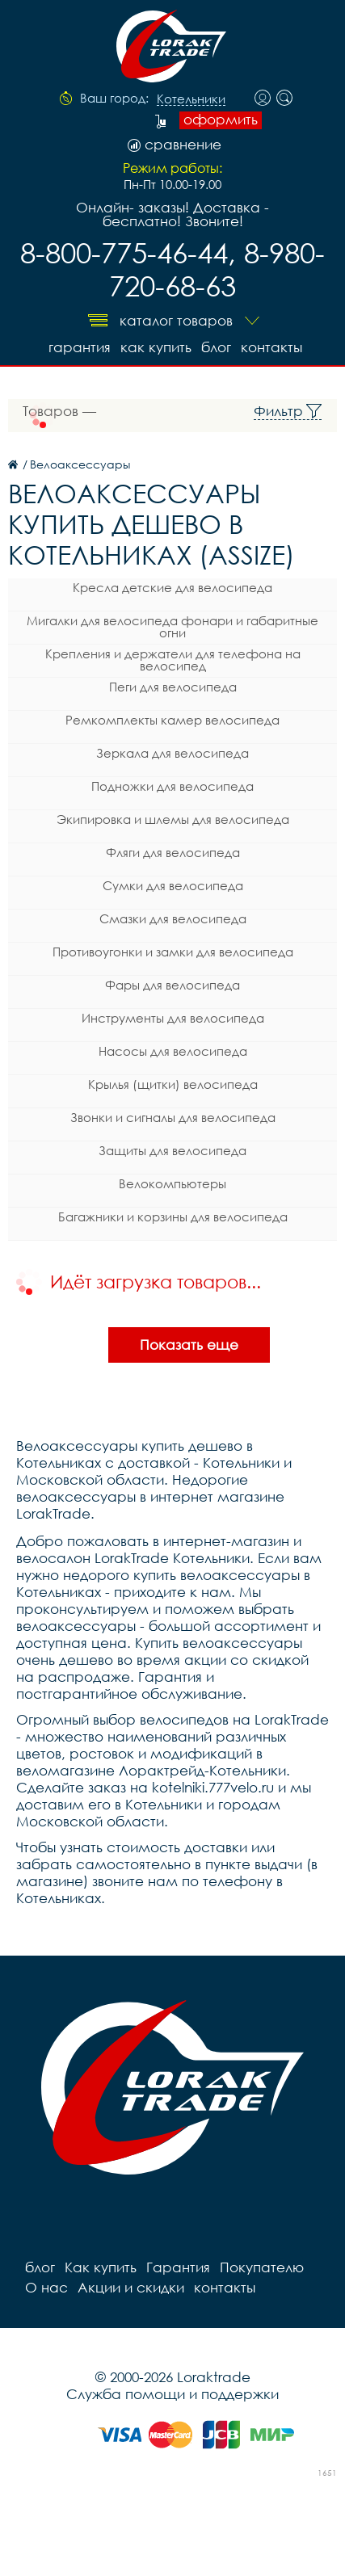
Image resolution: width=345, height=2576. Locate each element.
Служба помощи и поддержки (172, 2393)
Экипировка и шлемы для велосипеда (173, 819)
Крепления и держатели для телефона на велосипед (173, 659)
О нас (46, 2287)
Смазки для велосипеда (172, 918)
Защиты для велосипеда (172, 1150)
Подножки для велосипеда (172, 786)
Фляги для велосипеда (173, 852)
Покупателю (262, 2267)
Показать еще (189, 1344)
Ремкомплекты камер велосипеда (172, 719)
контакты (271, 346)
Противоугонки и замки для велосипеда (173, 951)
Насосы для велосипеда (173, 1051)
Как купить (155, 346)
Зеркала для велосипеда (172, 753)
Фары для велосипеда (172, 984)
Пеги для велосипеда (173, 686)
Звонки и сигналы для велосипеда (173, 1117)
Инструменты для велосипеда (173, 1018)
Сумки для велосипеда (173, 885)
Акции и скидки (131, 2287)
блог (216, 346)
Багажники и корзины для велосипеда (173, 1216)
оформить (220, 119)
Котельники (191, 99)
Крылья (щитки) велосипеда (173, 1084)
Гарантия (79, 346)
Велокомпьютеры (172, 1183)
